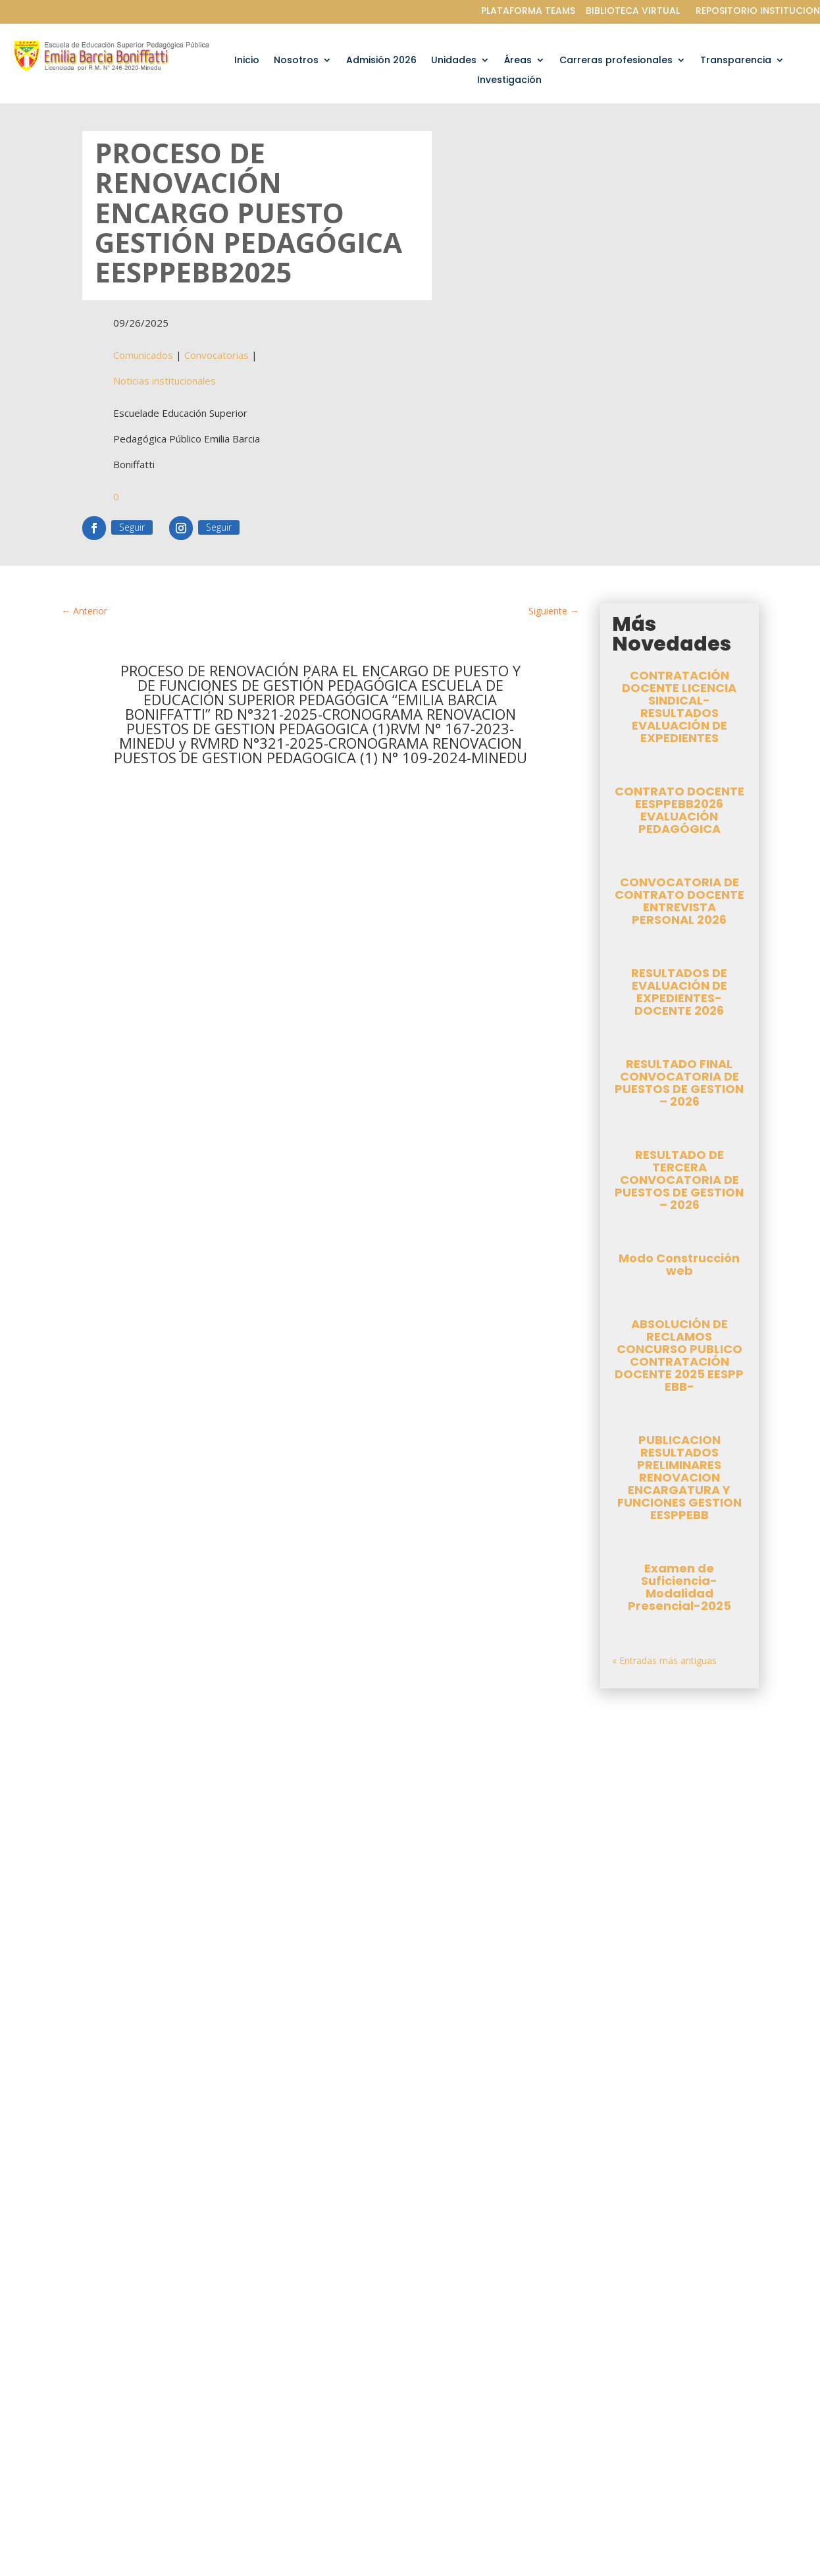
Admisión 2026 (381, 61)
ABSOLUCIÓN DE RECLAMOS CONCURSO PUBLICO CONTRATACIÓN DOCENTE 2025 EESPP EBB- (679, 1356)
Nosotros (296, 61)
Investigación (509, 80)
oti (118, 1868)
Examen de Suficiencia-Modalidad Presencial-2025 (679, 1588)
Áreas (518, 61)
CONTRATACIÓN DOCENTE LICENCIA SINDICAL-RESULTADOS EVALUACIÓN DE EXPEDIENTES (679, 707)
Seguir (132, 528)
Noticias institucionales (164, 382)
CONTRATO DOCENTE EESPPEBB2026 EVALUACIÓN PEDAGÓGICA (679, 811)
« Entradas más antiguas (664, 1661)
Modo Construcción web (679, 1265)
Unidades (453, 61)
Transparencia (735, 61)
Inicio (246, 61)
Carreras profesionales (616, 61)
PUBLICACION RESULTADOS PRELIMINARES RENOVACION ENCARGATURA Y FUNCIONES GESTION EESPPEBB (679, 1478)
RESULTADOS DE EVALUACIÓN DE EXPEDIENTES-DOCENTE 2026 (679, 993)
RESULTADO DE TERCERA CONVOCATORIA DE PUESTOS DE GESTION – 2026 (679, 1181)
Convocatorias (216, 356)
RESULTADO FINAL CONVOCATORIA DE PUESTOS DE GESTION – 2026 (679, 1084)
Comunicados (143, 356)
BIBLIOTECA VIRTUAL (632, 10)
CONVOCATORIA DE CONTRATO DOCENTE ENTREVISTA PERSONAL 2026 (679, 902)
